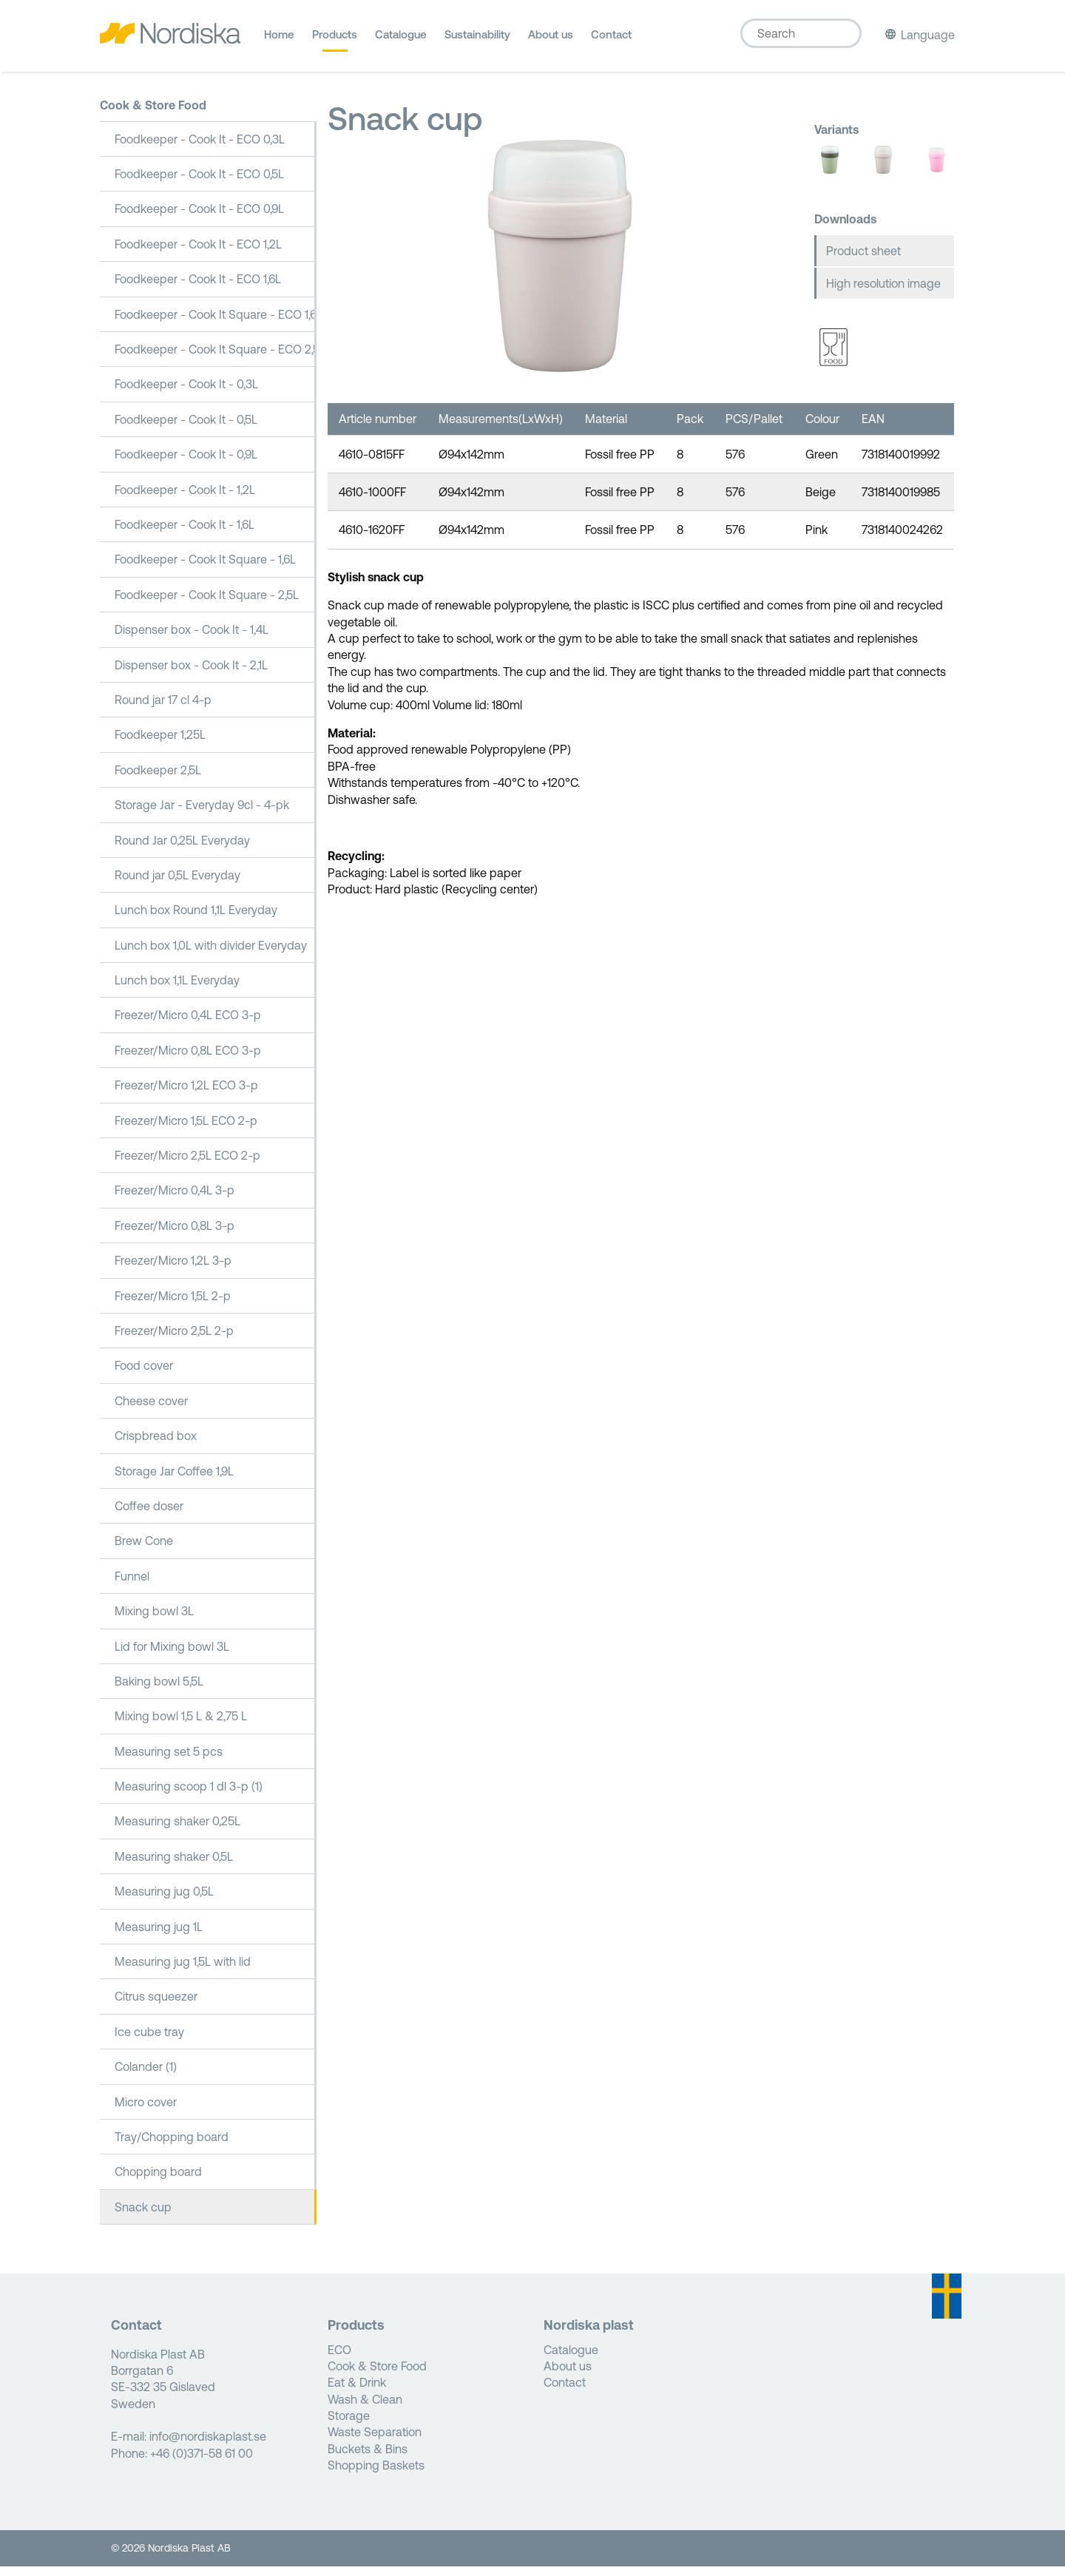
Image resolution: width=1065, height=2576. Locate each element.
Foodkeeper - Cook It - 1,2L (185, 498)
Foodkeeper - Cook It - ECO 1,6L (198, 288)
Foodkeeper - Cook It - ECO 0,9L (199, 218)
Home (279, 40)
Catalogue (401, 40)
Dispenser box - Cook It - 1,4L (191, 639)
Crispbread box (156, 1445)
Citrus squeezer (156, 2005)
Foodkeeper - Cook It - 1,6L (184, 534)
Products (334, 40)
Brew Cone (144, 1550)
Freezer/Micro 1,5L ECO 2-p (186, 1129)
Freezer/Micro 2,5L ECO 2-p (187, 1165)
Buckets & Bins (368, 2458)
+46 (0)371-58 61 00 (201, 2462)
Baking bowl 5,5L (159, 1690)
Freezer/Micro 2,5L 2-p (174, 1340)
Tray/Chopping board (172, 2146)
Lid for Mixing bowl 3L (172, 1655)
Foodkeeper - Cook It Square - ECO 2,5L (216, 358)
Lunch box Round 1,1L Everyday (196, 919)
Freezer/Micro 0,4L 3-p (174, 1199)
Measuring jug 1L (159, 1935)
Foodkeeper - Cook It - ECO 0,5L (199, 183)
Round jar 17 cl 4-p (163, 709)
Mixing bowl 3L (154, 1620)
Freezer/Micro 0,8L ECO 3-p (188, 1059)
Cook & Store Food (153, 114)
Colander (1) (146, 2076)
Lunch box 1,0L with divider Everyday (211, 954)
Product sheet (863, 259)
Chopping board (158, 2181)
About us (550, 40)
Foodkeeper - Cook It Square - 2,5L (207, 603)
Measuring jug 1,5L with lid (183, 1971)
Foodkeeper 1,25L (160, 744)
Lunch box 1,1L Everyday (177, 989)
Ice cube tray (149, 2040)
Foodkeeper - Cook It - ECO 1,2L (198, 253)
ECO (339, 2358)
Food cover (144, 1375)
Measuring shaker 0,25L (177, 1830)
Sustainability (477, 40)
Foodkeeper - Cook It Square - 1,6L (205, 568)
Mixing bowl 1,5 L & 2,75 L (181, 1725)
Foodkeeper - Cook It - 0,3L (186, 393)
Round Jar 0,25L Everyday (182, 849)
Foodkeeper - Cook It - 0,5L (186, 429)
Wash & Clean (365, 2408)
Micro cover (146, 2110)
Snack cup (143, 2215)
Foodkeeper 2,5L (158, 778)
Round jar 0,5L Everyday (177, 884)
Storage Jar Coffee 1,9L (174, 1480)
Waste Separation (375, 2441)
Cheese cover (151, 1409)
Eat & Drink (357, 2391)
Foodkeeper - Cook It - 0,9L (186, 463)
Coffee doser (149, 1515)
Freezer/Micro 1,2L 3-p (173, 1270)
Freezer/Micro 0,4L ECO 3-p (188, 1024)
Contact (611, 40)
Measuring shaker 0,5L (174, 1866)
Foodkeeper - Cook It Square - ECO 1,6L (216, 323)
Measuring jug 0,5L (164, 1900)
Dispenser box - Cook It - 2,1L (191, 673)
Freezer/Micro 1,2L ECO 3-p (186, 1094)
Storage (349, 2425)
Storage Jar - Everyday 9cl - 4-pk (202, 814)
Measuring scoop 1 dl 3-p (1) (189, 1795)
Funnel (132, 1585)
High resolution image (883, 293)
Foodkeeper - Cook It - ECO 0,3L (200, 148)
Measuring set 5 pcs (169, 1760)
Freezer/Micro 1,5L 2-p (173, 1304)
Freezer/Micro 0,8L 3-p (174, 1235)
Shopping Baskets (376, 2474)
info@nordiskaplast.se (207, 2445)
